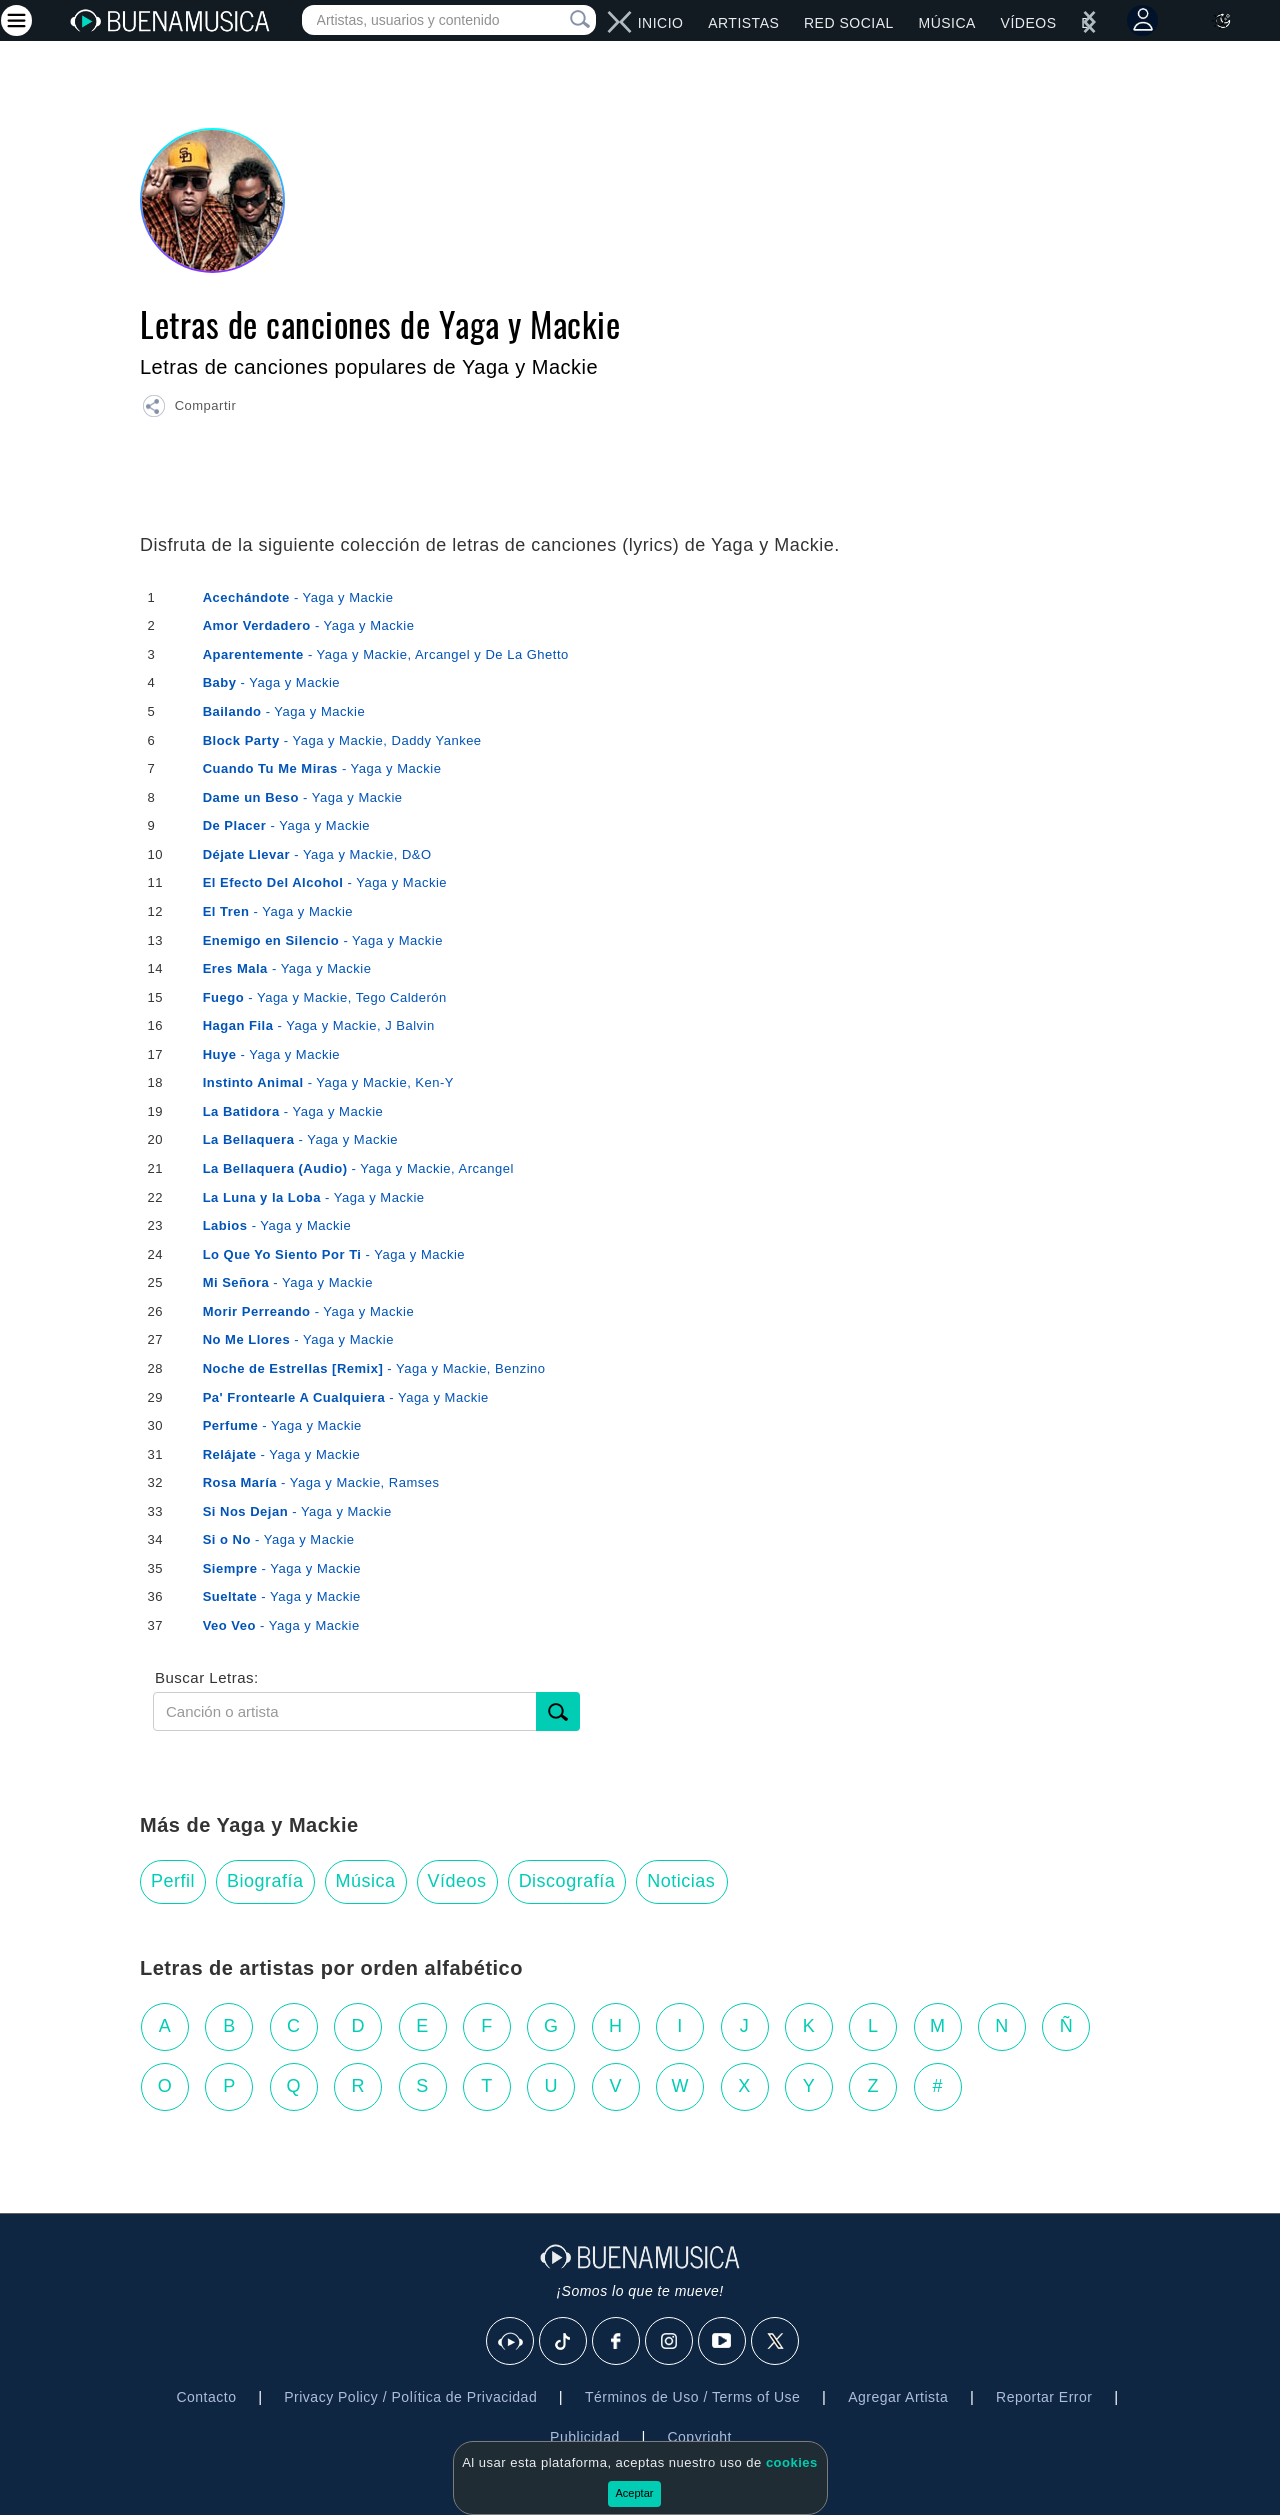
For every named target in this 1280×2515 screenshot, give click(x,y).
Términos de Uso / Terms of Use (692, 2397)
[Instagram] (670, 2342)
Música (946, 23)
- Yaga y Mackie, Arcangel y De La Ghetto (386, 654)
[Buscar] (558, 1711)
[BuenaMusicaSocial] (511, 2342)
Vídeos (1029, 23)
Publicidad (585, 2437)
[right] (614, 22)
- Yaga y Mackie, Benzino (374, 1368)
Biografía (265, 1881)
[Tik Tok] (564, 2342)
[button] (189, 409)
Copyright (699, 2437)
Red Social (849, 23)
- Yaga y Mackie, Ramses (321, 1482)
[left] (626, 22)
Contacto (206, 2397)
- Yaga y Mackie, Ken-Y (328, 1082)
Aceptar (635, 2493)
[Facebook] (617, 2342)
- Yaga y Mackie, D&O (317, 854)
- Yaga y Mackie (298, 597)
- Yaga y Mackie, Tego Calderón (325, 997)
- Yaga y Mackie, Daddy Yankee (342, 740)
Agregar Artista (898, 2397)
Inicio (661, 23)
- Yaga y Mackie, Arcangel (358, 1168)
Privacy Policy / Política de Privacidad (410, 2397)
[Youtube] (723, 2342)
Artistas (743, 23)
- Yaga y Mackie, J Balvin (319, 1025)
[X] (776, 2342)
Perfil (173, 1881)
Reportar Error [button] (1044, 2397)
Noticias (681, 1881)
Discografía (567, 1881)
